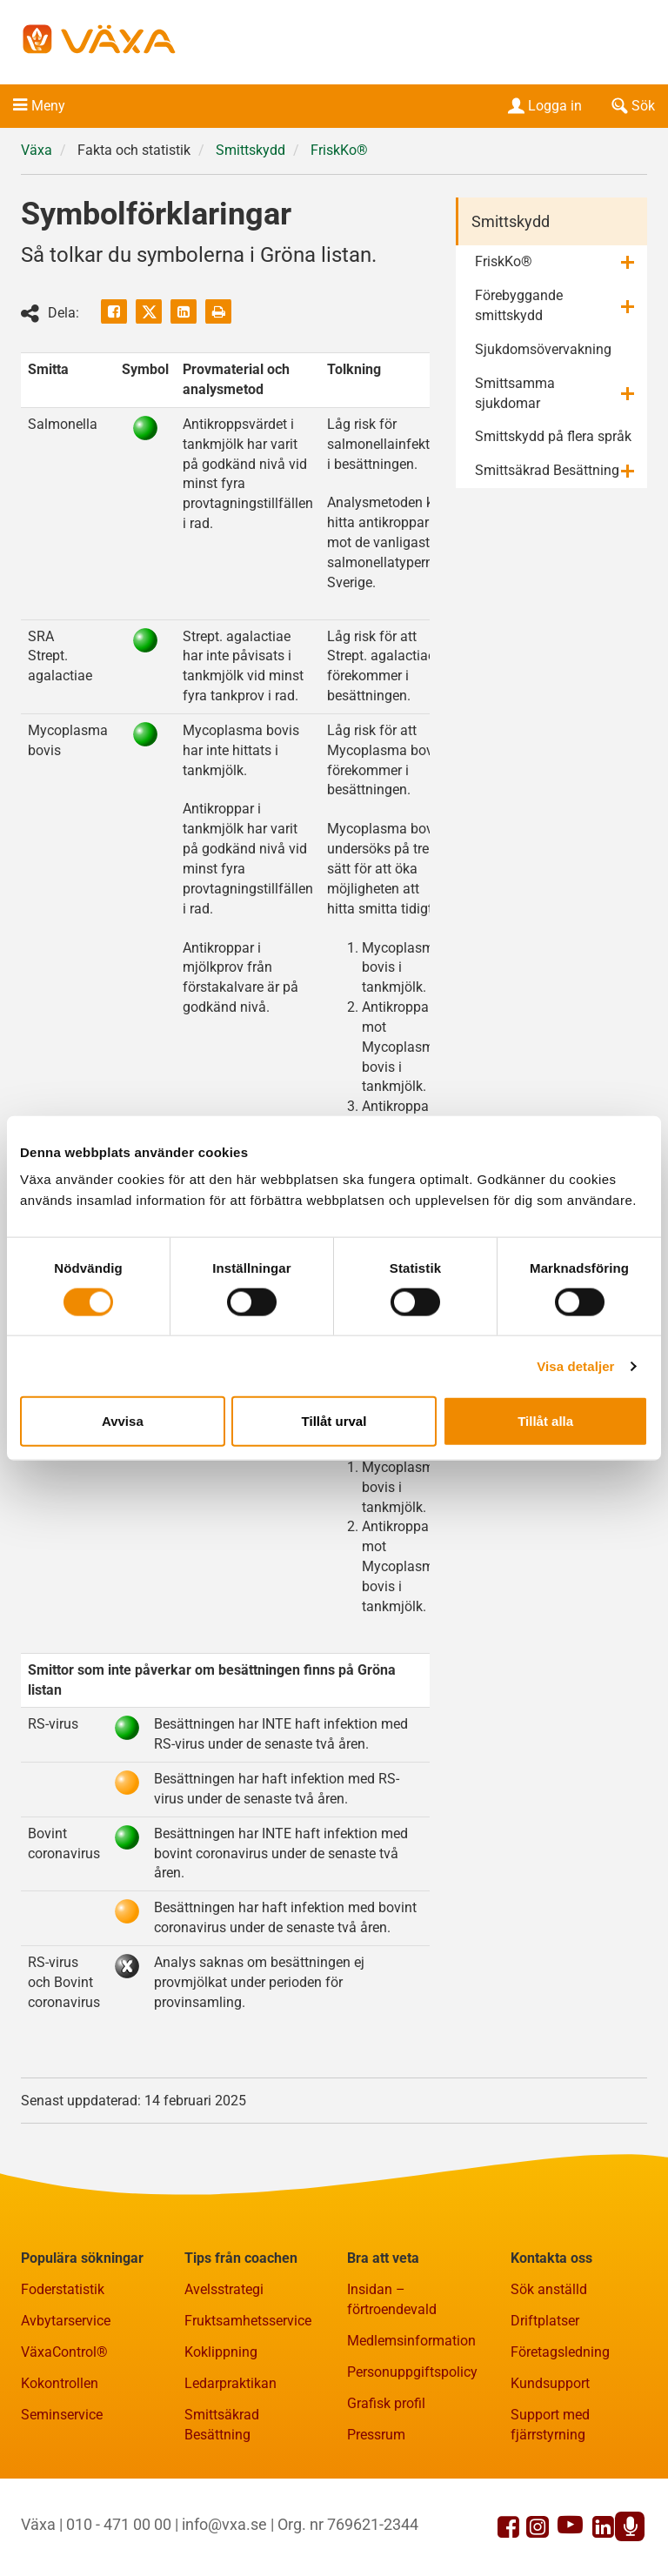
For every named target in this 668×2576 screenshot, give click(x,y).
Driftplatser (545, 2320)
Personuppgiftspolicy (412, 2372)
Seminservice (62, 2414)
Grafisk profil (386, 2403)
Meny (48, 105)
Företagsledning (560, 2352)
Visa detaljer (575, 1365)
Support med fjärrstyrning (550, 2424)
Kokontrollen (59, 2383)
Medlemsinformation (411, 2340)
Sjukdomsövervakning (543, 349)
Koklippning (220, 2352)
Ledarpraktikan (230, 2383)
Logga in (543, 105)
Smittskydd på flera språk (553, 436)
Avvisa (123, 1421)
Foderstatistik (62, 2289)
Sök (631, 105)
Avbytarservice (65, 2320)
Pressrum (376, 2434)
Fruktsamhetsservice (247, 2320)
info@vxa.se (224, 2524)
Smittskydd (250, 150)
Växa (36, 150)
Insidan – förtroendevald (392, 2299)
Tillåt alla (545, 1421)
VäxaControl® (64, 2352)
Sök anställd (549, 2289)
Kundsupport (550, 2383)
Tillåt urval (334, 1421)
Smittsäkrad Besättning (547, 470)
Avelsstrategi (224, 2289)
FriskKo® (339, 150)
